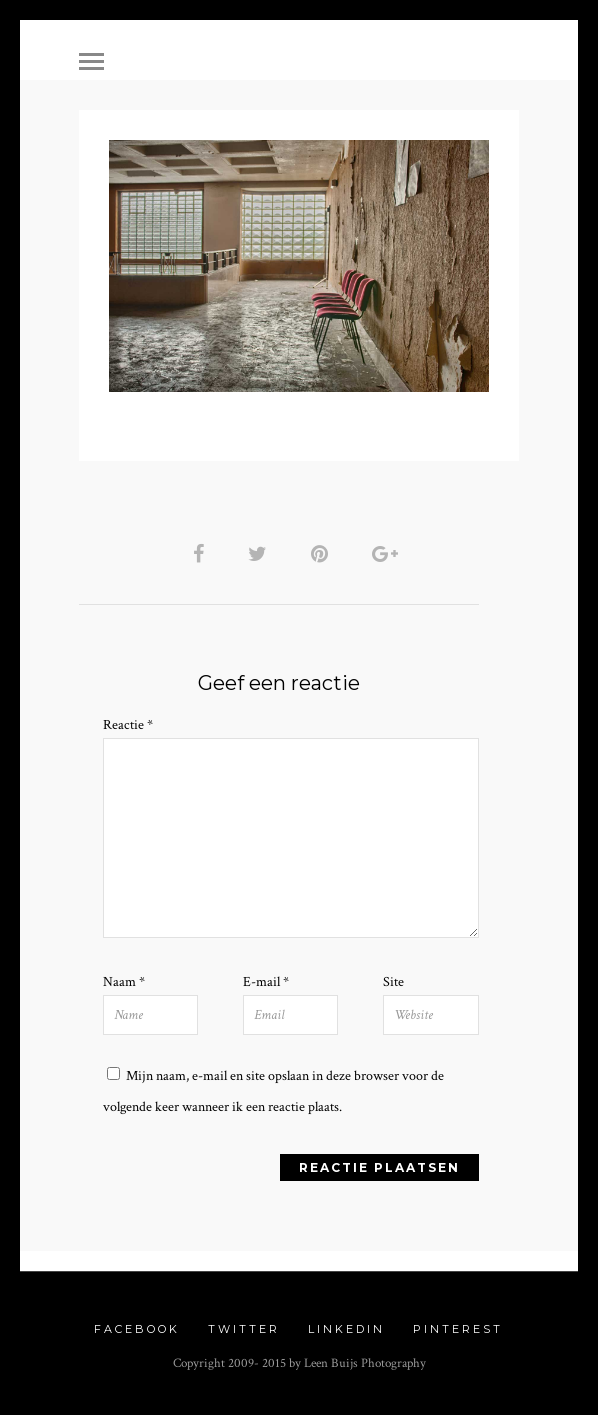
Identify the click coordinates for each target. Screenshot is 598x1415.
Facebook (137, 1329)
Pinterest (458, 1329)
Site (393, 982)
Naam (124, 982)
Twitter (244, 1329)
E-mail (266, 982)
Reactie (128, 725)
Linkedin (346, 1329)
